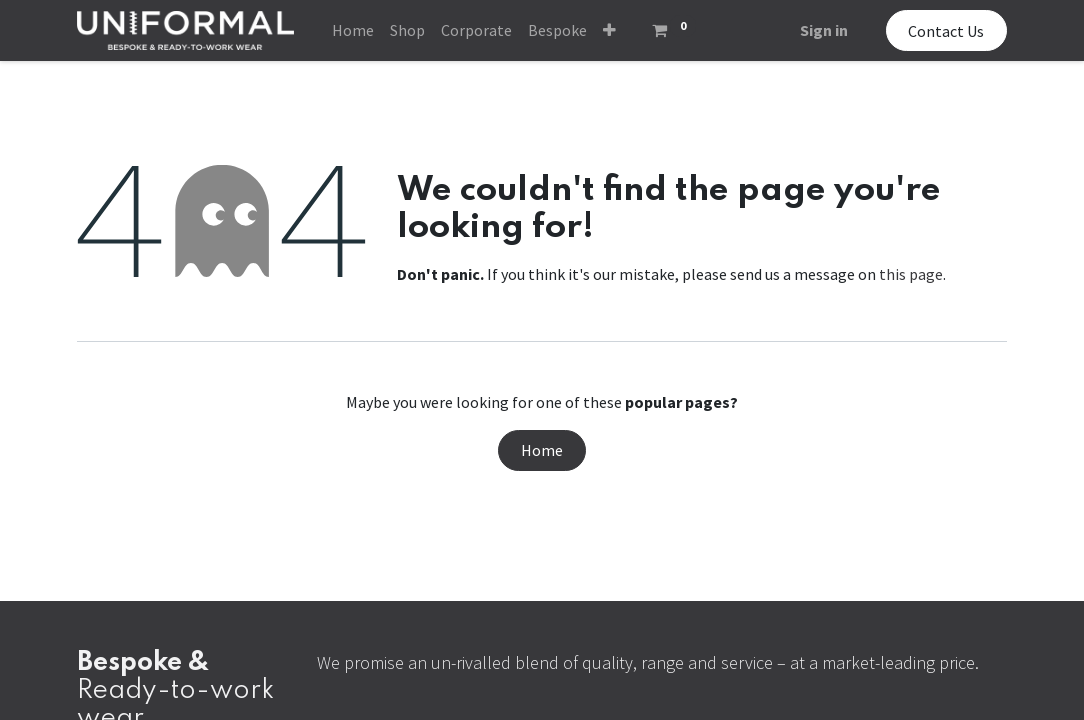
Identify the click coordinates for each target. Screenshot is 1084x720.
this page (911, 274)
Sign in (824, 30)
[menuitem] (353, 30)
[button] (609, 30)
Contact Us (946, 31)
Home (542, 450)
